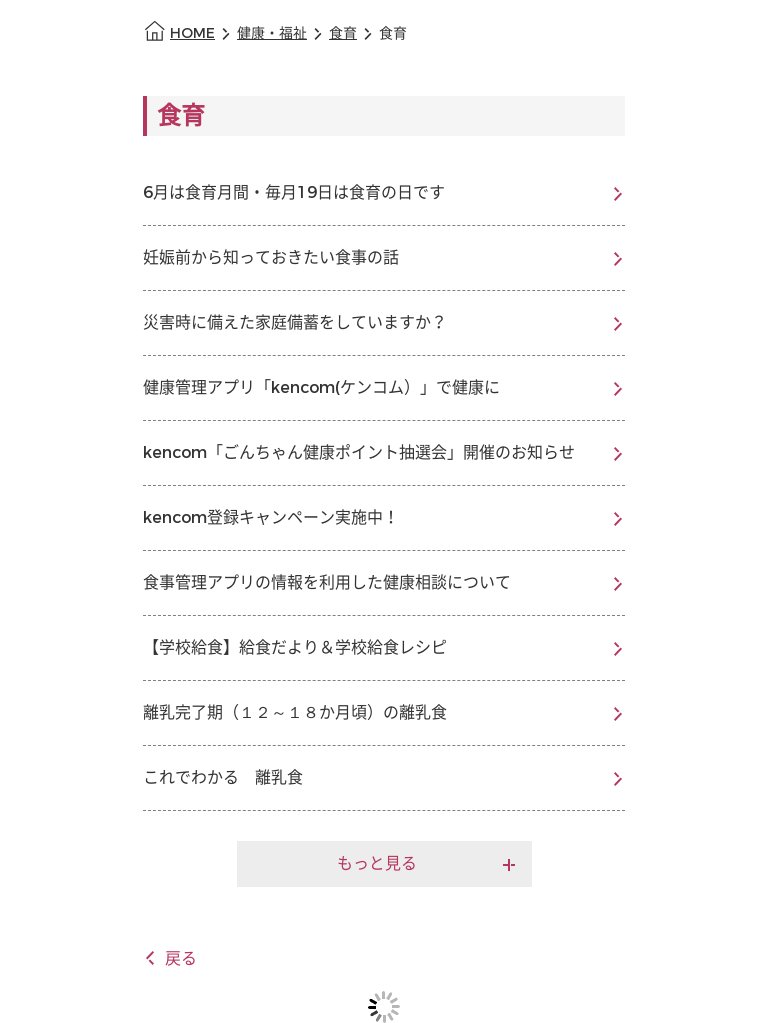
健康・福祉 (272, 33)
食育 (343, 33)
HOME (192, 33)
